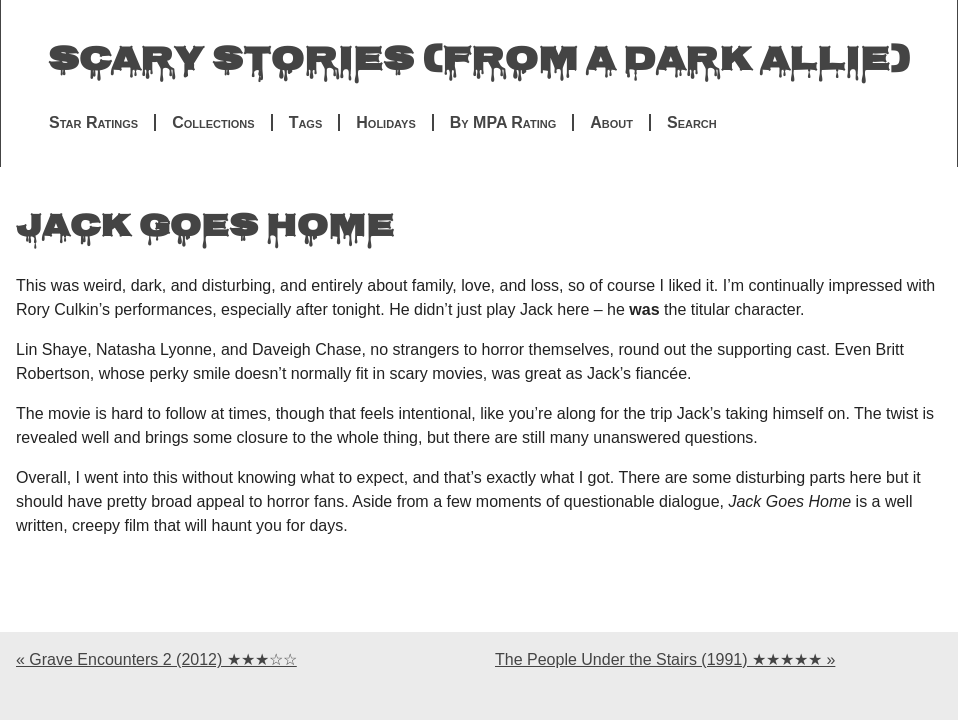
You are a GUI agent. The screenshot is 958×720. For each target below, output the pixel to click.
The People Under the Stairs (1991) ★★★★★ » (665, 659)
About (611, 122)
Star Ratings (93, 122)
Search (692, 122)
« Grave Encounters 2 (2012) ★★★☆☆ (156, 659)
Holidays (385, 122)
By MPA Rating (503, 122)
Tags (306, 122)
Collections (213, 122)
